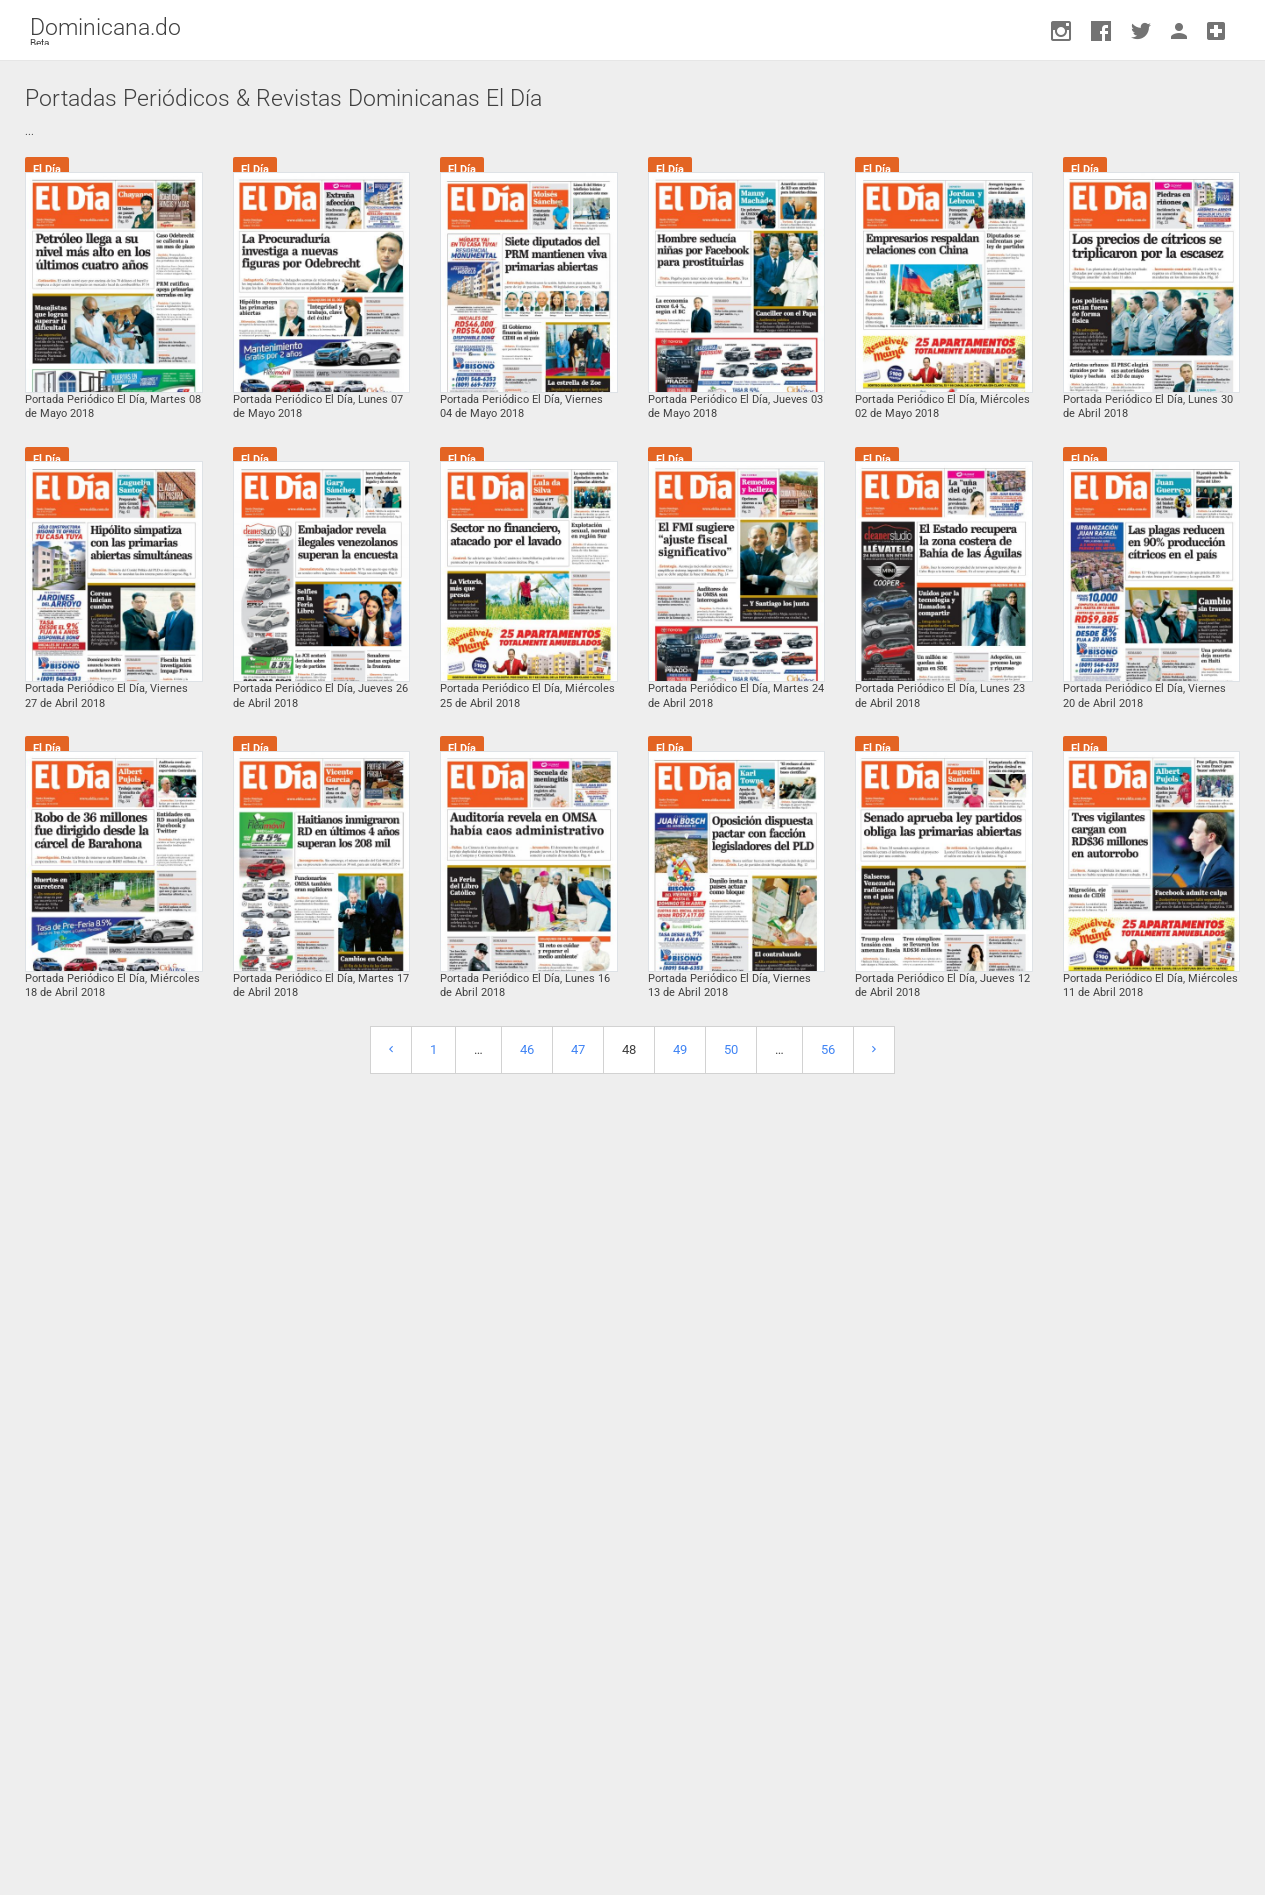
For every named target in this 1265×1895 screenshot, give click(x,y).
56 (828, 1049)
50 (731, 1049)
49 (680, 1049)
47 (578, 1049)
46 (527, 1049)
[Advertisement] (633, 1469)
